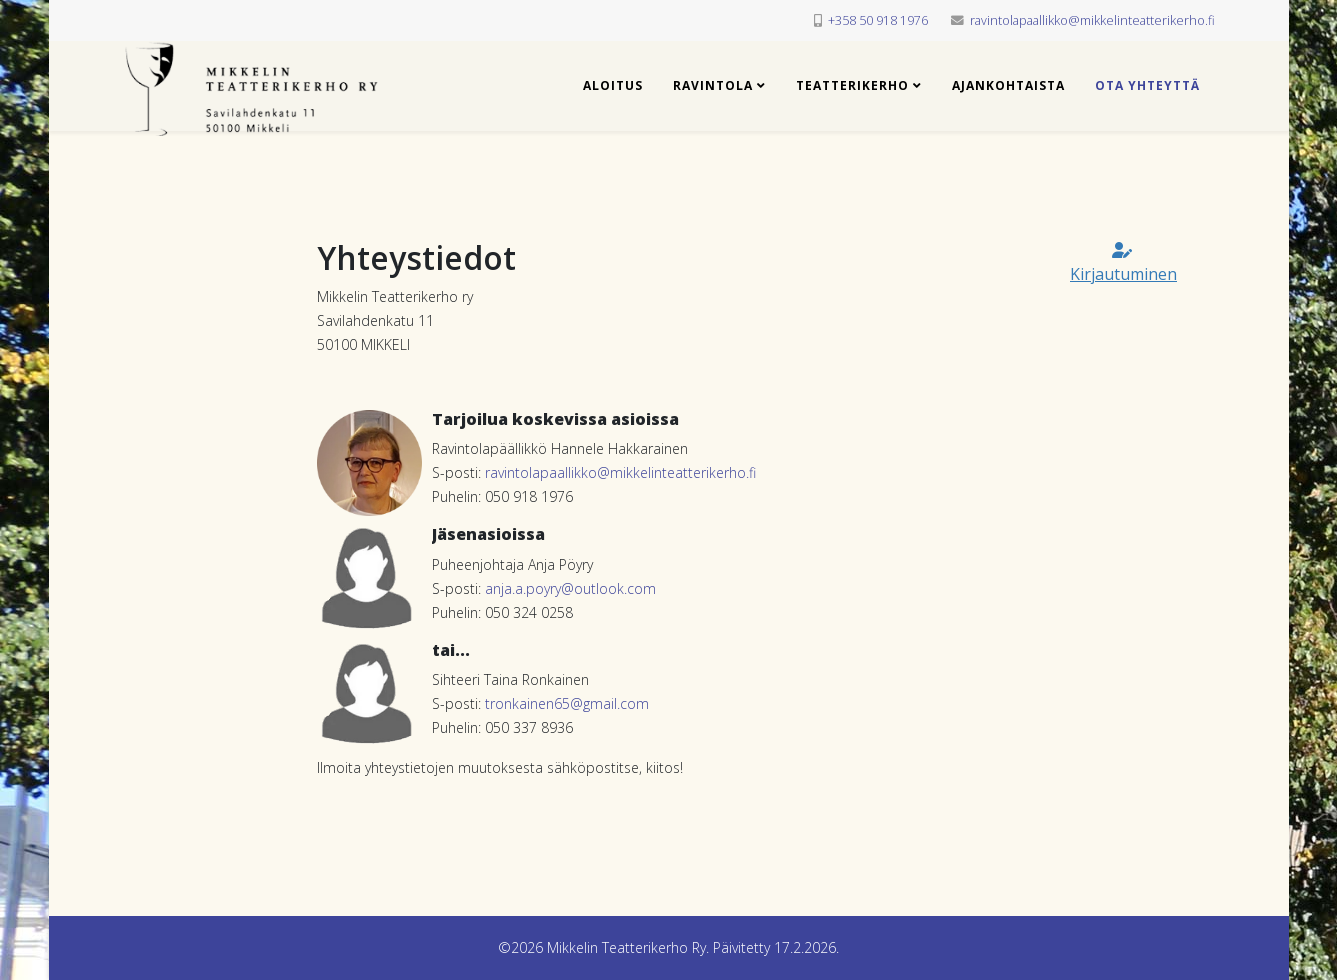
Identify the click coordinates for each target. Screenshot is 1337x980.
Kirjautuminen (1123, 263)
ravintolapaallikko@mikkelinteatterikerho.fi (1092, 20)
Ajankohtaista (1008, 85)
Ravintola (713, 85)
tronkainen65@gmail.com (567, 703)
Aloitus (613, 85)
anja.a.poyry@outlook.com (570, 588)
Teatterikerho (852, 85)
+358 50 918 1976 (878, 20)
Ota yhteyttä (1147, 85)
